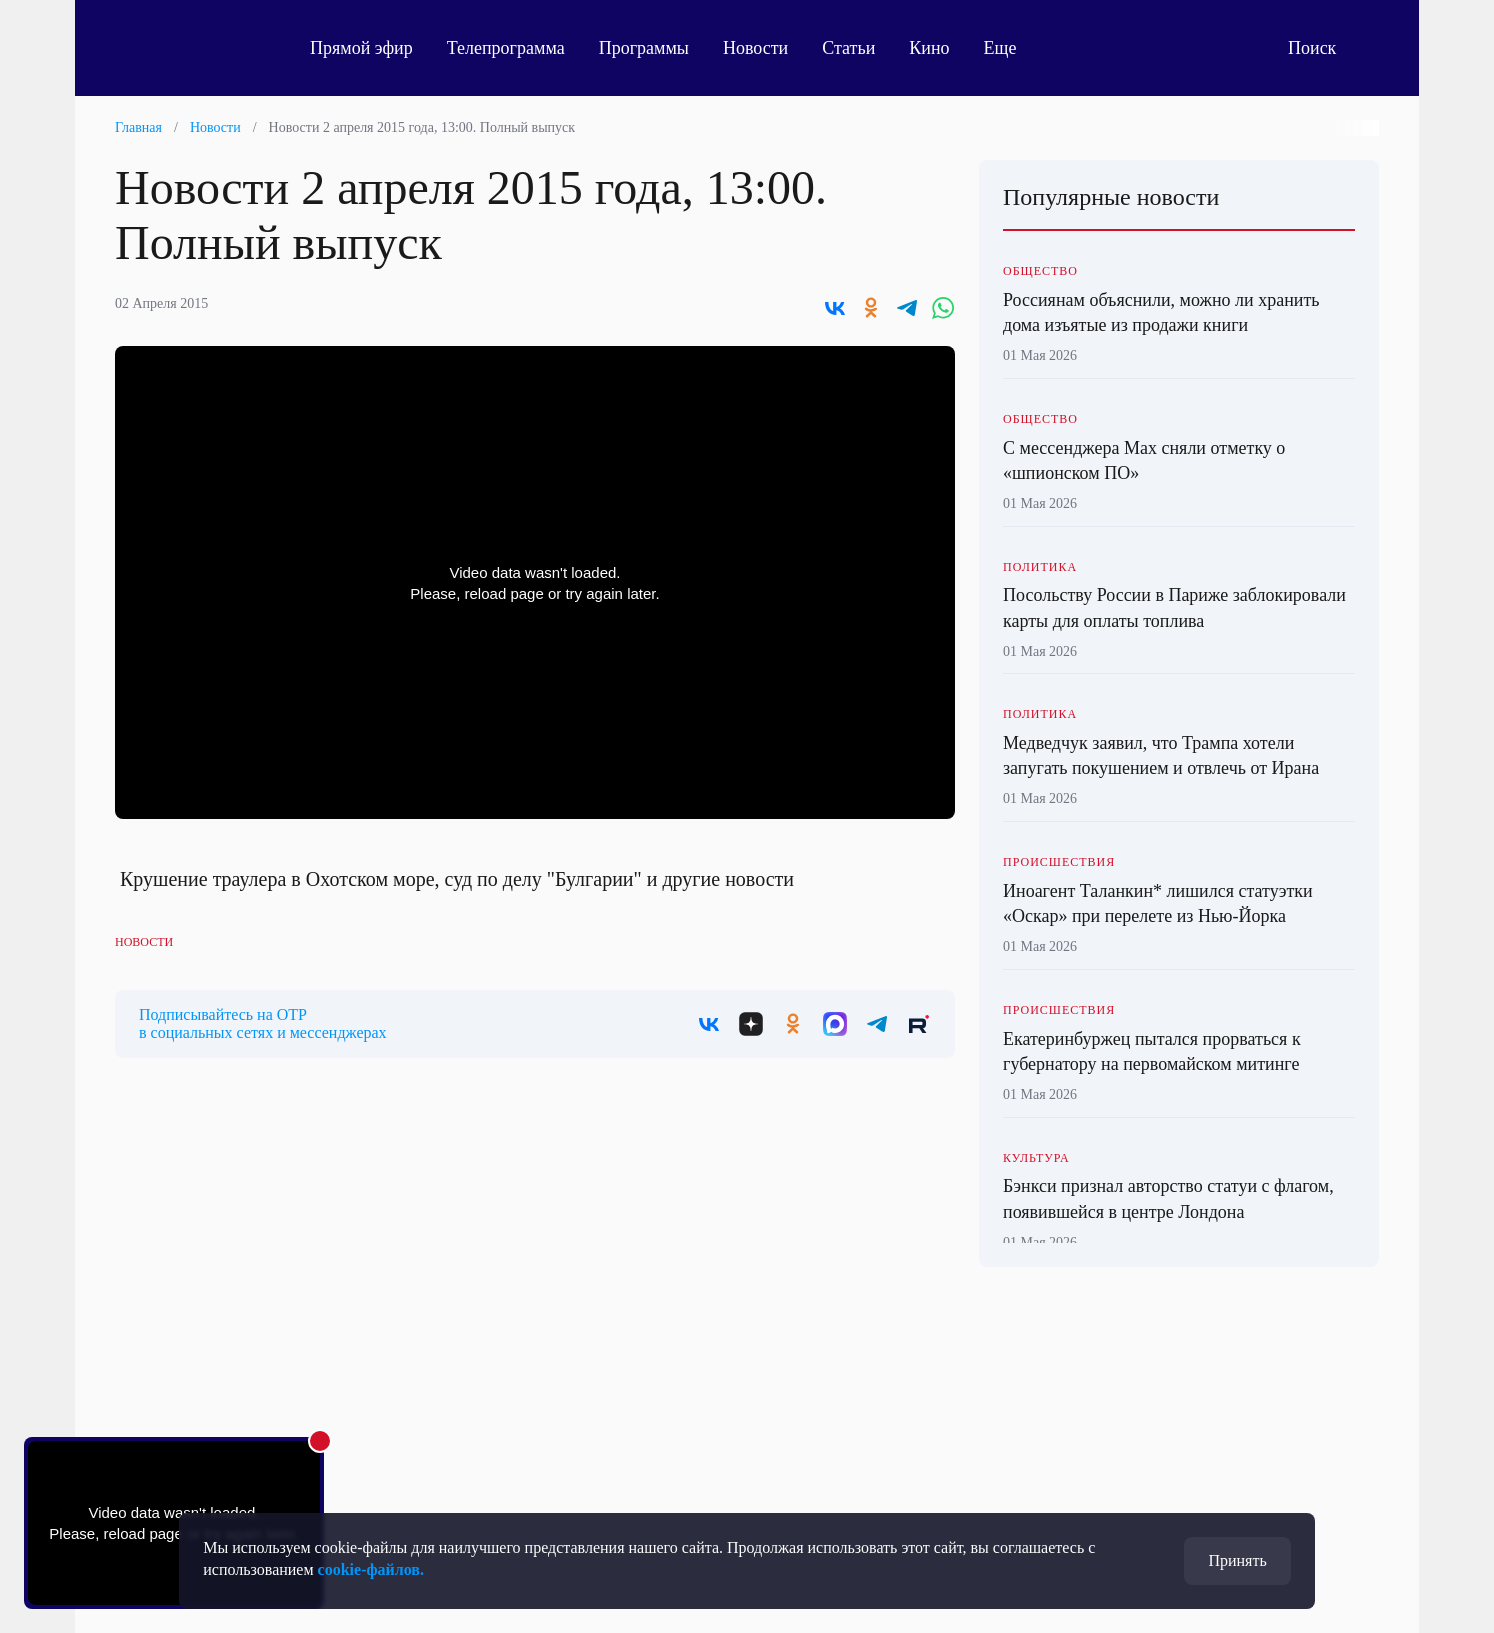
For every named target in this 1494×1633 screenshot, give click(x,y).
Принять (1237, 1560)
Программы (644, 48)
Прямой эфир (361, 48)
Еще (1011, 48)
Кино (929, 48)
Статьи (848, 48)
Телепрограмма (506, 48)
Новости (755, 48)
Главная (138, 127)
